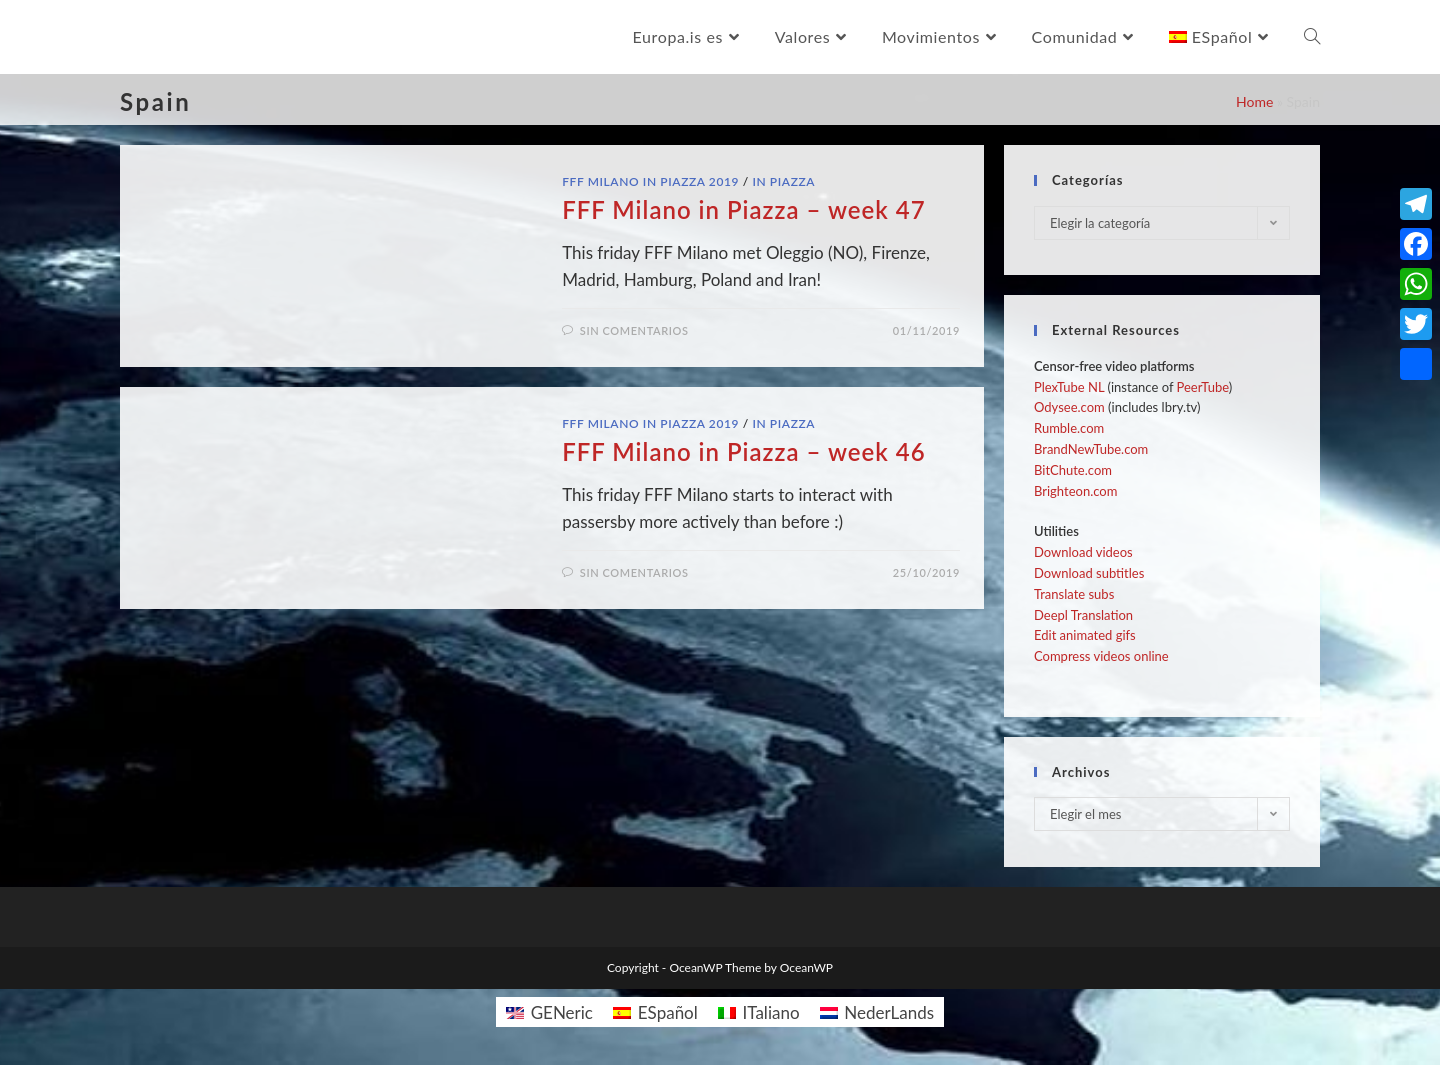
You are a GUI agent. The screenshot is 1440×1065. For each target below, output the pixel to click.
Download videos (1083, 552)
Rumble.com (1069, 428)
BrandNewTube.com (1091, 449)
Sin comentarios (634, 330)
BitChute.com (1073, 470)
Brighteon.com (1075, 491)
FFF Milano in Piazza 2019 (650, 181)
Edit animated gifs (1085, 635)
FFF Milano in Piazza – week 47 (743, 209)
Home (1254, 101)
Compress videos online (1101, 656)
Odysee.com (1069, 407)
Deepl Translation (1083, 615)
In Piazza (783, 181)
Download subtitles (1089, 573)
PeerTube (1203, 387)
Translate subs (1074, 594)
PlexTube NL (1069, 387)
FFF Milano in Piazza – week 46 (743, 451)
